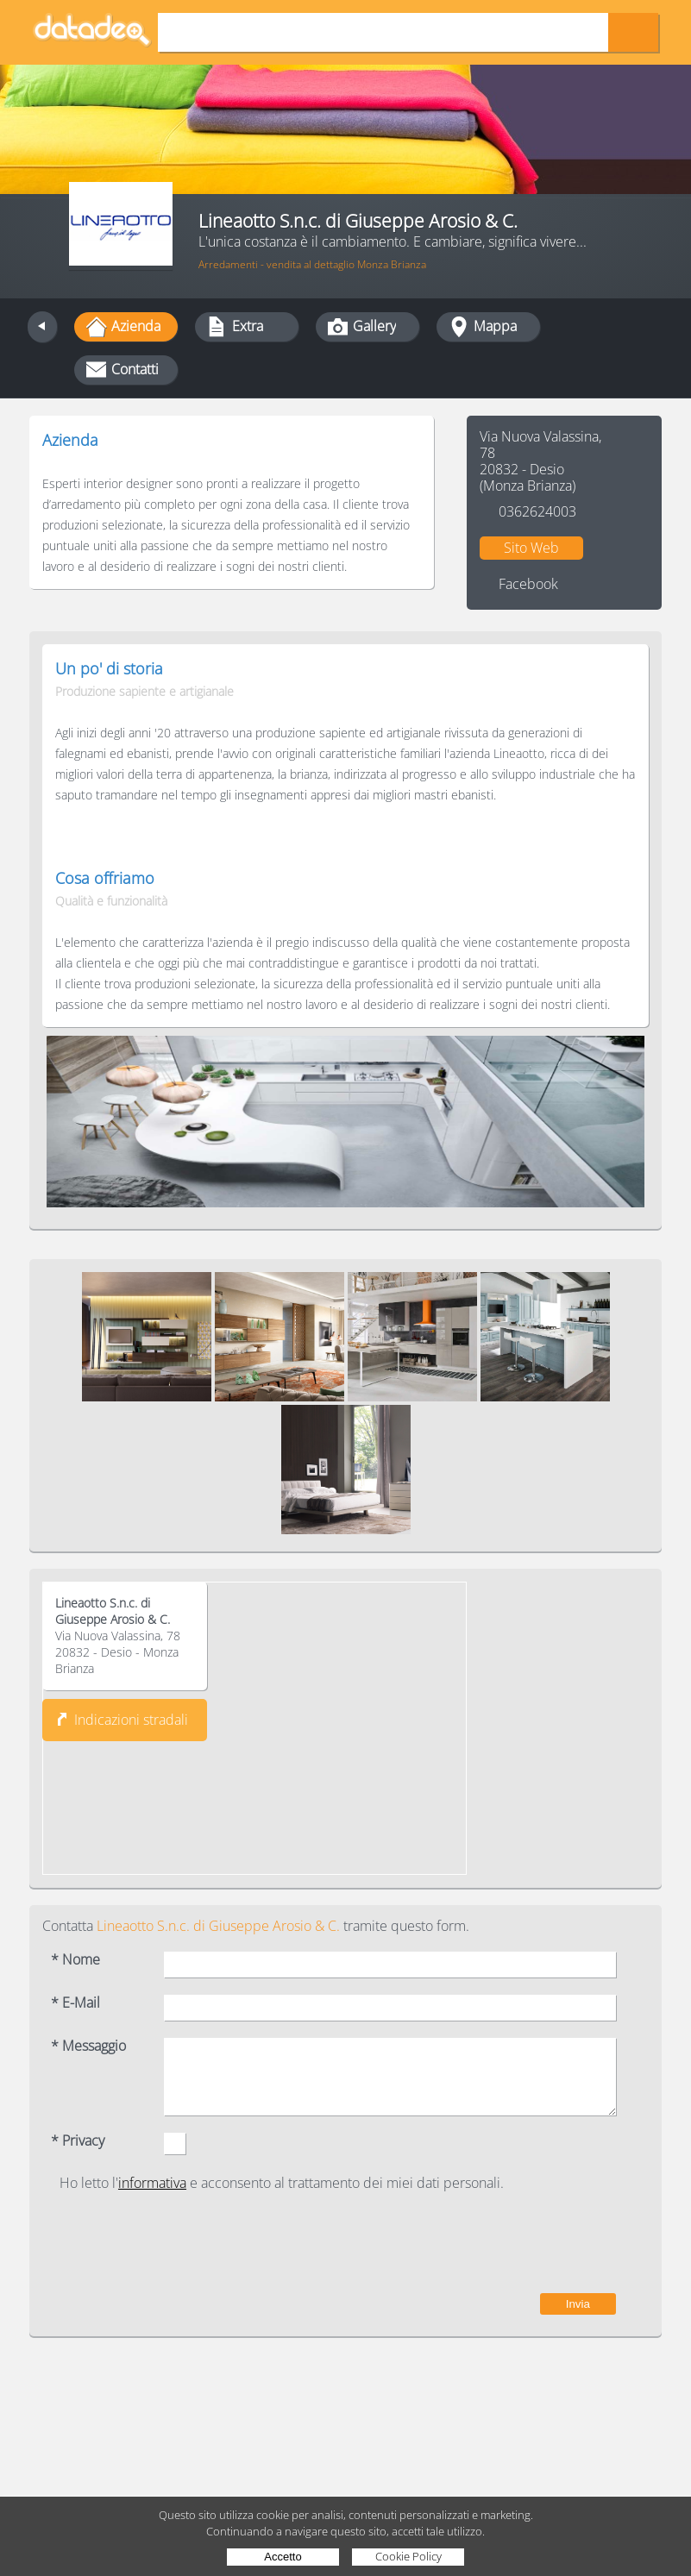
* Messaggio (88, 2046)
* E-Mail (75, 2003)
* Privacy (77, 2141)
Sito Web (531, 547)
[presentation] (485, 2242)
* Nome (75, 1960)
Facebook (528, 583)
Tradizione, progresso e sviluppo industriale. (176, 462)
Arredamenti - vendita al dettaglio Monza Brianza (312, 264)
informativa (152, 2182)
